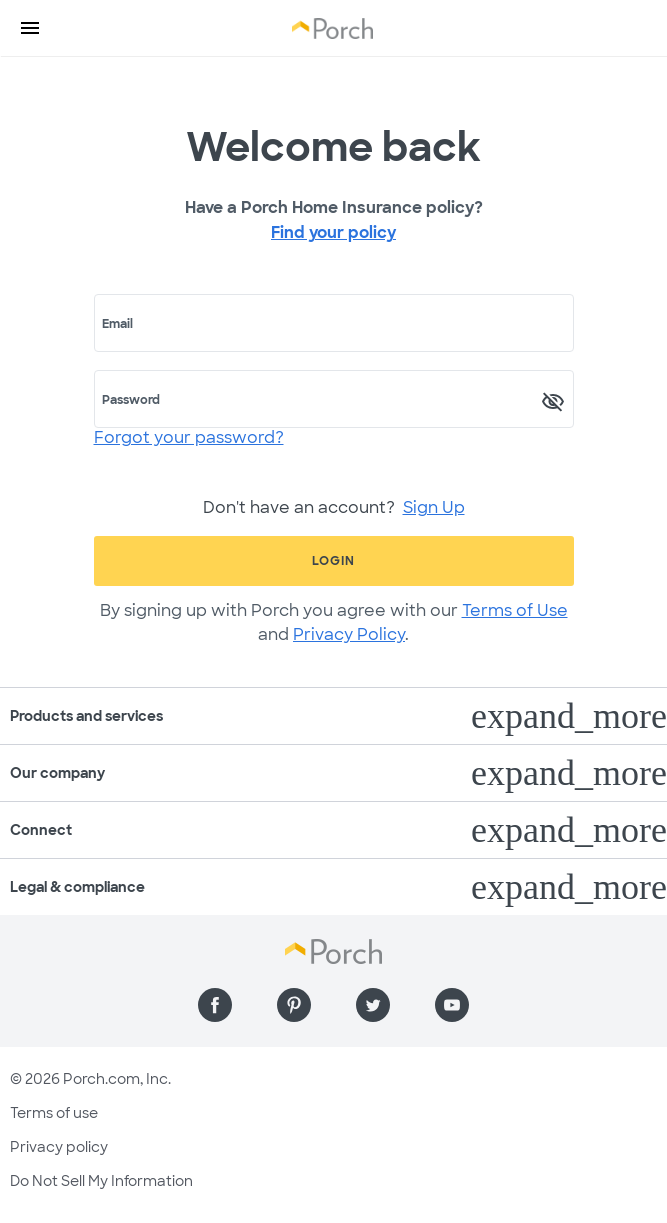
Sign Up (434, 507)
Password (131, 400)
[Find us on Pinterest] (294, 1005)
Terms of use (54, 1113)
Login (333, 561)
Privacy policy (59, 1147)
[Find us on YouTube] (452, 1005)
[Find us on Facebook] (215, 1005)
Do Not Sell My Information (101, 1181)
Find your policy (333, 232)
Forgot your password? (189, 437)
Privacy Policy (349, 634)
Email (117, 324)
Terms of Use (515, 610)
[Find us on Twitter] (373, 1005)
